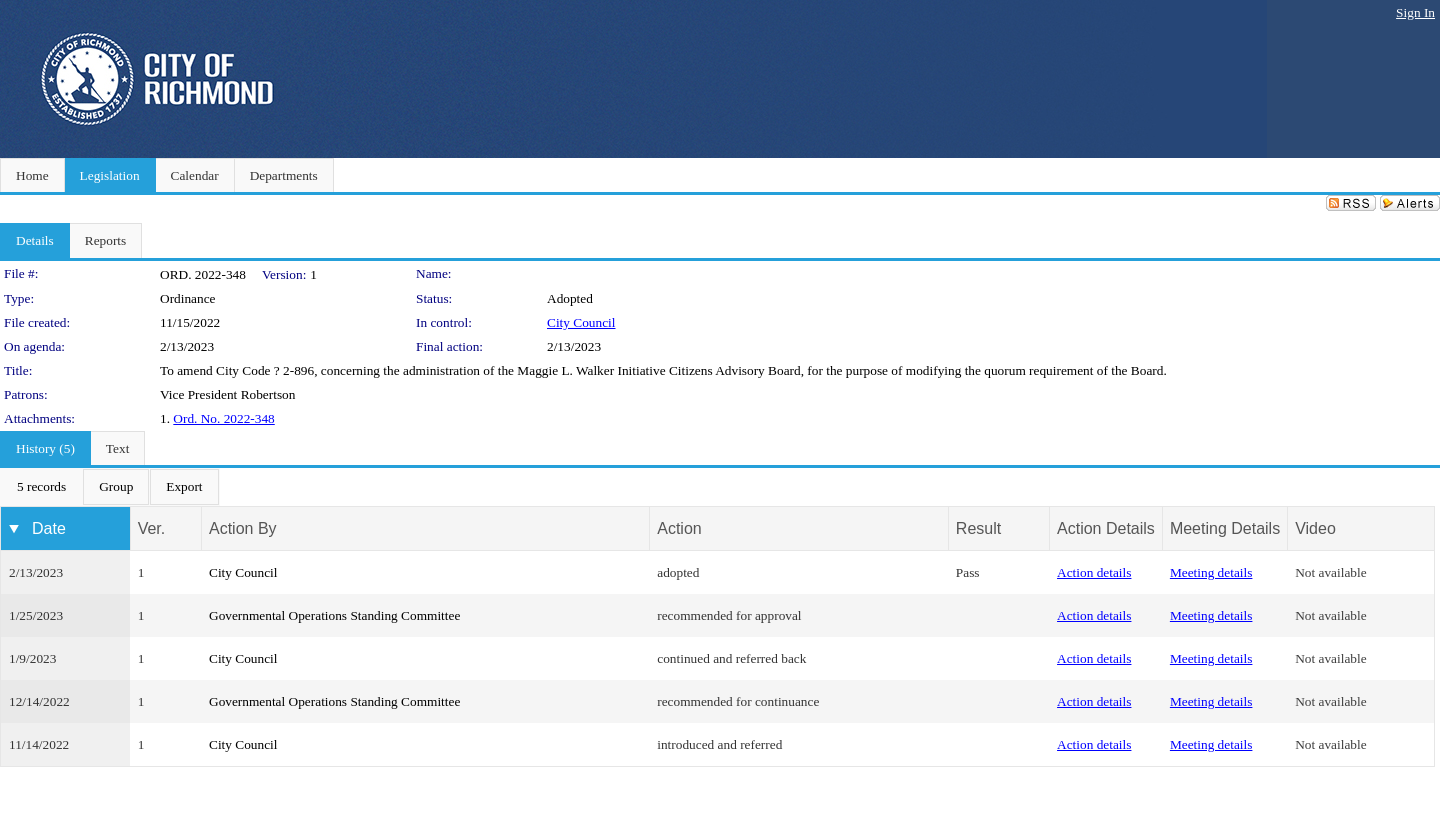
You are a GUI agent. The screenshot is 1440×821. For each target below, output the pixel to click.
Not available (1330, 572)
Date (49, 528)
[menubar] (110, 487)
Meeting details (1211, 572)
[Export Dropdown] (184, 487)
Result (978, 528)
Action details (1094, 572)
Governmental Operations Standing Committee (334, 615)
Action (679, 528)
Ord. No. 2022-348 (223, 418)
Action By (243, 528)
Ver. (152, 528)
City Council (581, 322)
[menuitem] (41, 487)
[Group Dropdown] (116, 487)
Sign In (1415, 12)
